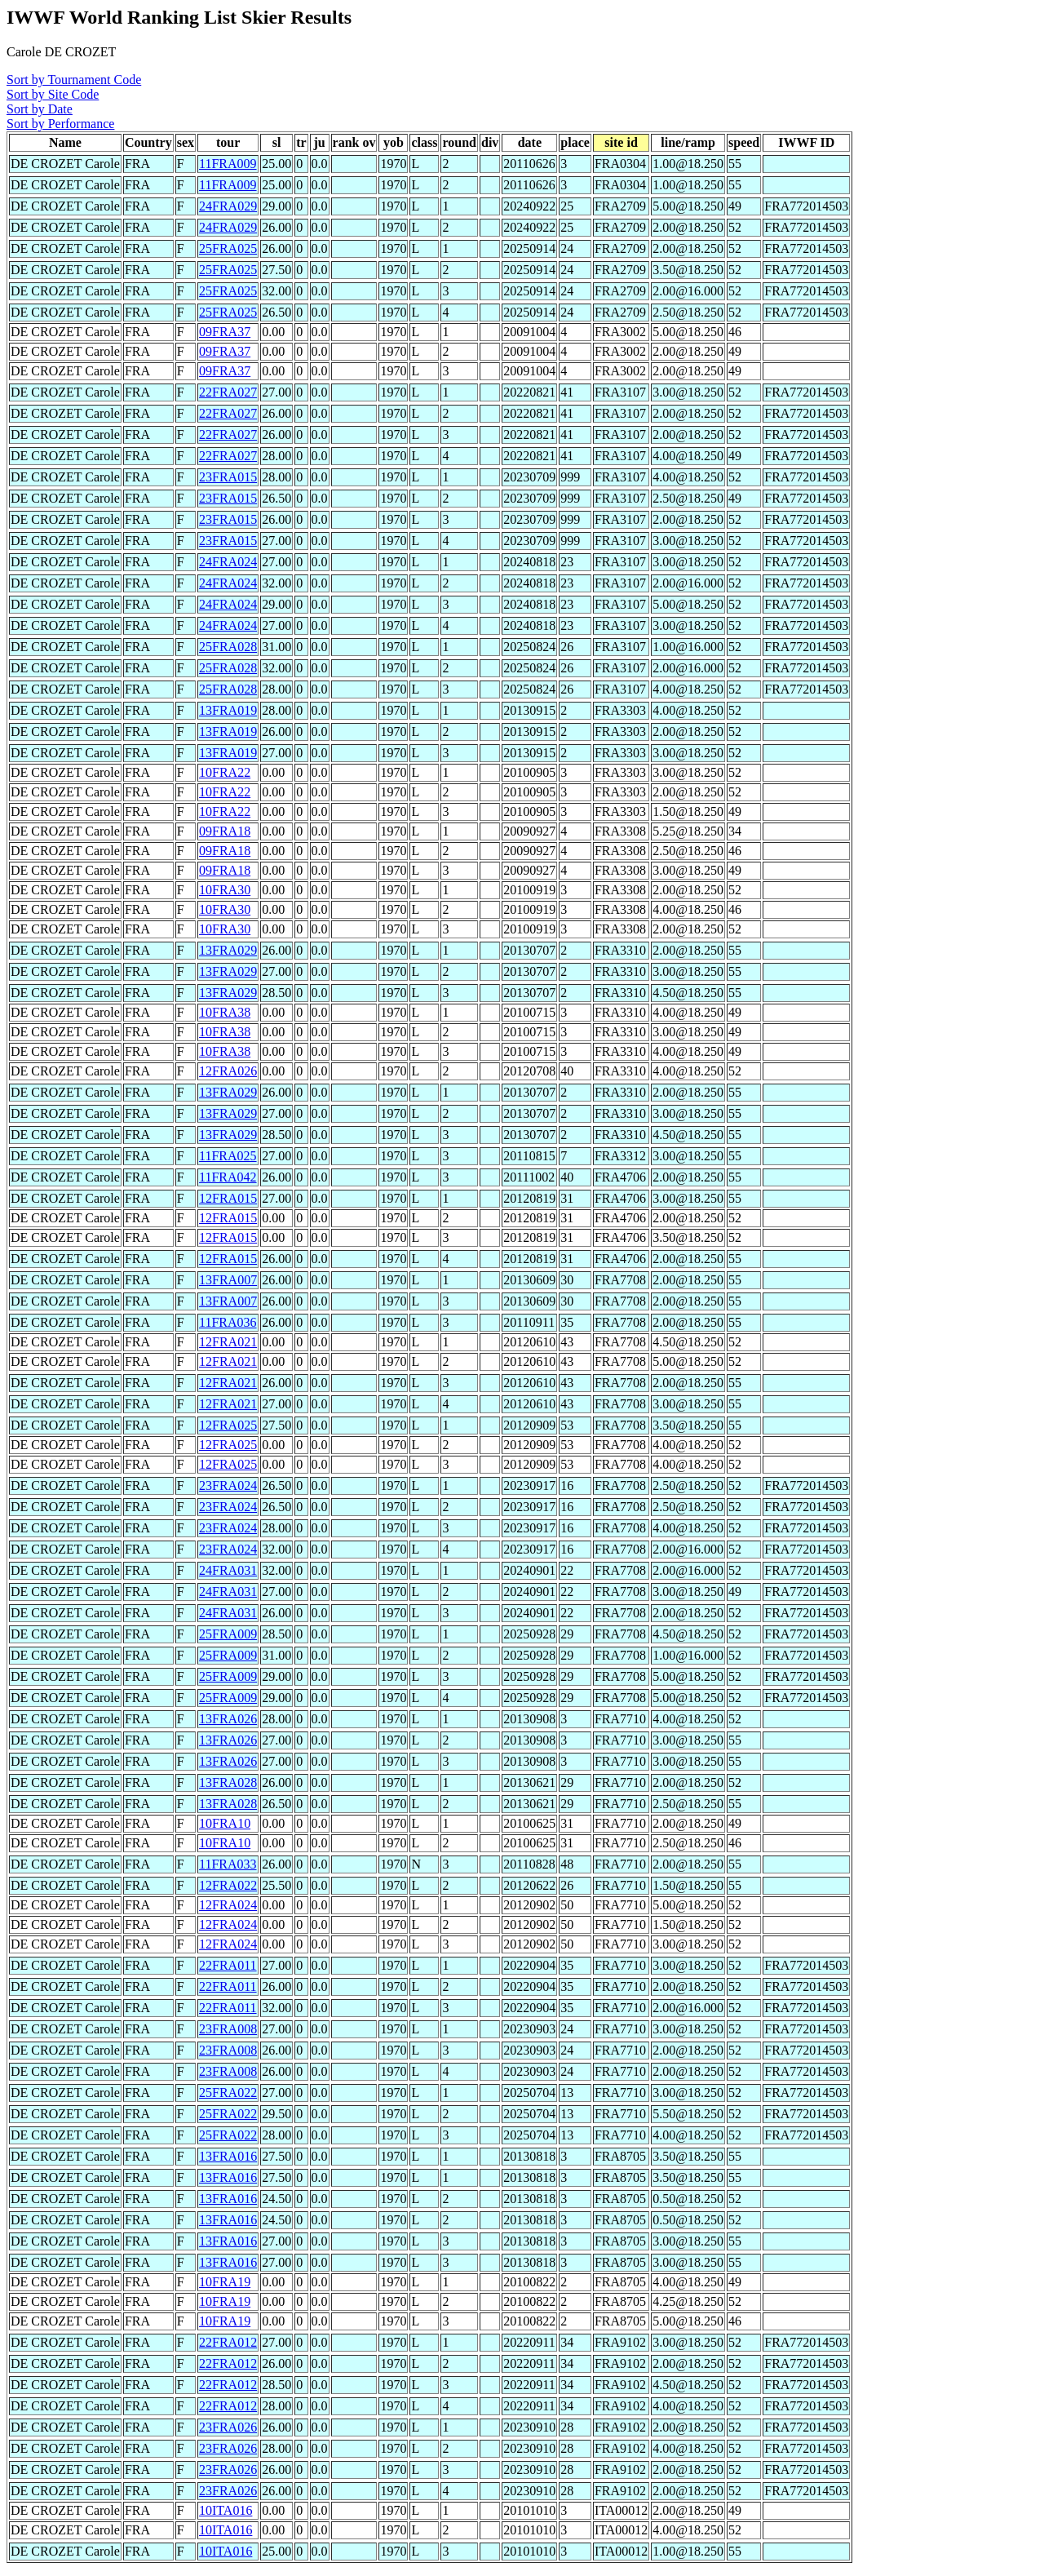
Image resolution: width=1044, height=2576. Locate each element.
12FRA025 (228, 1425)
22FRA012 (228, 2342)
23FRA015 (228, 477)
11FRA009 (228, 164)
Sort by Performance (60, 124)
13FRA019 (228, 710)
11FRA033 (228, 1864)
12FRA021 (228, 1342)
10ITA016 (225, 2510)
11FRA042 (228, 1177)
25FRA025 (228, 248)
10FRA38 (224, 1012)
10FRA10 (224, 1823)
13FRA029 (228, 950)
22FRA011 (228, 1965)
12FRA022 (228, 1885)
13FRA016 (228, 2156)
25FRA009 (228, 1634)
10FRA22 (224, 772)
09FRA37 (224, 332)
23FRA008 (228, 2029)
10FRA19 (224, 2282)
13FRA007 (228, 1280)
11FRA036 (228, 1322)
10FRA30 (224, 890)
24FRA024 (228, 562)
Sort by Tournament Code (74, 79)
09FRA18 (224, 831)
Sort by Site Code (53, 94)
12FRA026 (228, 1071)
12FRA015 (228, 1198)
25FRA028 (228, 647)
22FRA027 (228, 392)
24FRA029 (228, 206)
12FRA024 (228, 1905)
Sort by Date (40, 109)
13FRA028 (228, 1782)
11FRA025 (228, 1156)
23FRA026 (228, 2427)
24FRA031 (228, 1570)
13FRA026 (228, 1719)
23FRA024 (228, 1485)
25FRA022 (228, 2092)
